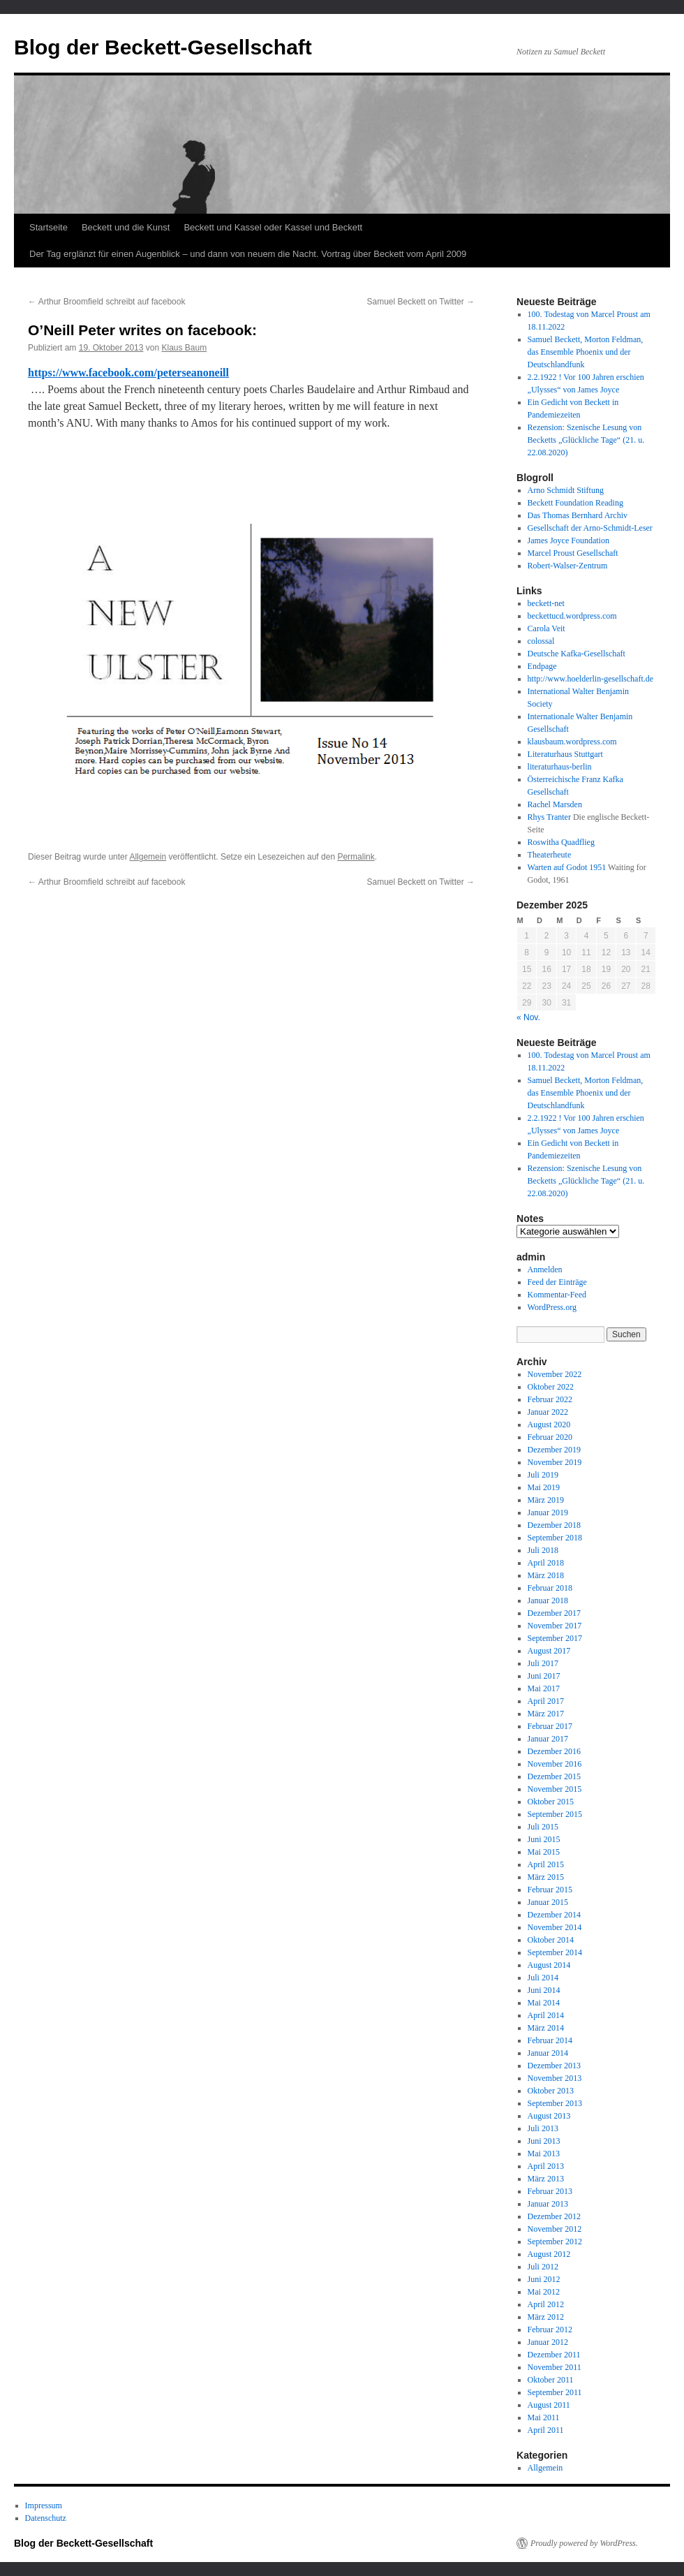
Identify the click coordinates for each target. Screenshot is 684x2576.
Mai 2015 (544, 1852)
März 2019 (546, 1500)
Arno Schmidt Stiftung (566, 490)
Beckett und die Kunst (126, 227)
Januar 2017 (548, 1739)
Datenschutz (45, 2518)
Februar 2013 (550, 2191)
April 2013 (546, 2166)
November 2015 (555, 1789)
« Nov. (528, 1017)
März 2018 (546, 1575)
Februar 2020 (550, 1437)
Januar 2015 (548, 1902)
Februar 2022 (550, 1399)
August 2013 (549, 2116)
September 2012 (555, 2241)
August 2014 (549, 1965)
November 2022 (555, 1374)
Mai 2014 (544, 2003)
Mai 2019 (544, 1487)
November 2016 (555, 1764)
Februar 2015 (550, 1889)
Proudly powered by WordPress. (584, 2543)
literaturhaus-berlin (560, 767)
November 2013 (555, 2078)
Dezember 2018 (554, 1525)
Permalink (355, 857)
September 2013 (555, 2103)
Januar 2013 (548, 2204)
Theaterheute (550, 855)
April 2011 (546, 2430)
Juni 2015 (544, 1839)
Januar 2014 (548, 2053)
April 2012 (546, 2304)
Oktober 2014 (551, 1940)
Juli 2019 (543, 1475)
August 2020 (549, 1424)
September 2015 (555, 1814)
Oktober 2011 (551, 2380)
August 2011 (549, 2405)
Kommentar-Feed (557, 1295)
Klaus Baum (184, 348)
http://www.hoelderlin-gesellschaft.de (591, 679)
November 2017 (555, 1626)
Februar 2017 (550, 1726)
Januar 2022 (548, 1412)
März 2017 (546, 1713)
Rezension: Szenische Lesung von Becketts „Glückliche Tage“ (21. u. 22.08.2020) (586, 439)
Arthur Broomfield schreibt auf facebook (106, 302)
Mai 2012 (544, 2292)
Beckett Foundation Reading (575, 503)
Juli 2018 (543, 1550)
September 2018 (555, 1538)
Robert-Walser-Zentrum (568, 566)
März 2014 (546, 2028)
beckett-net (546, 603)
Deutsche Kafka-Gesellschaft (576, 653)
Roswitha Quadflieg (561, 842)
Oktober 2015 (551, 1801)
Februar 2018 (550, 1588)
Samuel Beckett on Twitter (420, 302)
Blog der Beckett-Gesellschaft (163, 47)
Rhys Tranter (549, 817)
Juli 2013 (543, 2128)
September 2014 (555, 1952)
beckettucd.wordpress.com (572, 616)
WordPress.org (552, 1307)
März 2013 (546, 2179)
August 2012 (549, 2254)
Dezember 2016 (554, 1751)
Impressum (43, 2505)
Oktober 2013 (551, 2091)
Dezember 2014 (554, 1915)
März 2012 (546, 2317)
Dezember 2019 (554, 1450)
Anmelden (545, 1269)
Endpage (542, 666)
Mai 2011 (544, 2417)
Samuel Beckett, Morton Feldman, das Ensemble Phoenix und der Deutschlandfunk (586, 351)
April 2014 (546, 2015)
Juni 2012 (544, 2279)
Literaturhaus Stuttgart (565, 754)
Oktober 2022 (551, 1387)
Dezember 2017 (554, 1613)
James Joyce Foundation (568, 540)
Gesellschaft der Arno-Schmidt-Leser (590, 528)
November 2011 (554, 2367)
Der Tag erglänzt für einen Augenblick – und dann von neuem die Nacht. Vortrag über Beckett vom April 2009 (247, 254)
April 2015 (546, 1864)
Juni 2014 (544, 1990)
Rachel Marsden (555, 804)
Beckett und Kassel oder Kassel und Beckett (273, 227)
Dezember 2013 (554, 2065)
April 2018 (546, 1563)
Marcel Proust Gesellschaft (573, 553)
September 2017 (555, 1638)
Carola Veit (546, 628)
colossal (541, 641)
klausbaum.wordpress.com (572, 741)
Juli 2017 (543, 1663)
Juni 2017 (544, 1676)
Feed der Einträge (557, 1282)
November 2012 (555, 2229)
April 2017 (546, 1701)
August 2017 (549, 1651)
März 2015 (546, 1877)
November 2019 (555, 1462)
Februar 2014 (550, 2040)
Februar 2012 (550, 2329)
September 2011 (555, 2392)
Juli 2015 (543, 1827)
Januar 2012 (548, 2342)
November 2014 (555, 1927)
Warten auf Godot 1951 (567, 867)
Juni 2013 (544, 2141)
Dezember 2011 (554, 2355)
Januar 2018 (548, 1600)
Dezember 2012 (554, 2216)
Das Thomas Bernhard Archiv (577, 515)
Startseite (48, 227)
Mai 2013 (544, 2153)
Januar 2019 (548, 1512)
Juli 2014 (543, 1977)
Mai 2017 (544, 1688)
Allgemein (147, 857)
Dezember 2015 (554, 1776)
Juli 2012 (543, 2267)
